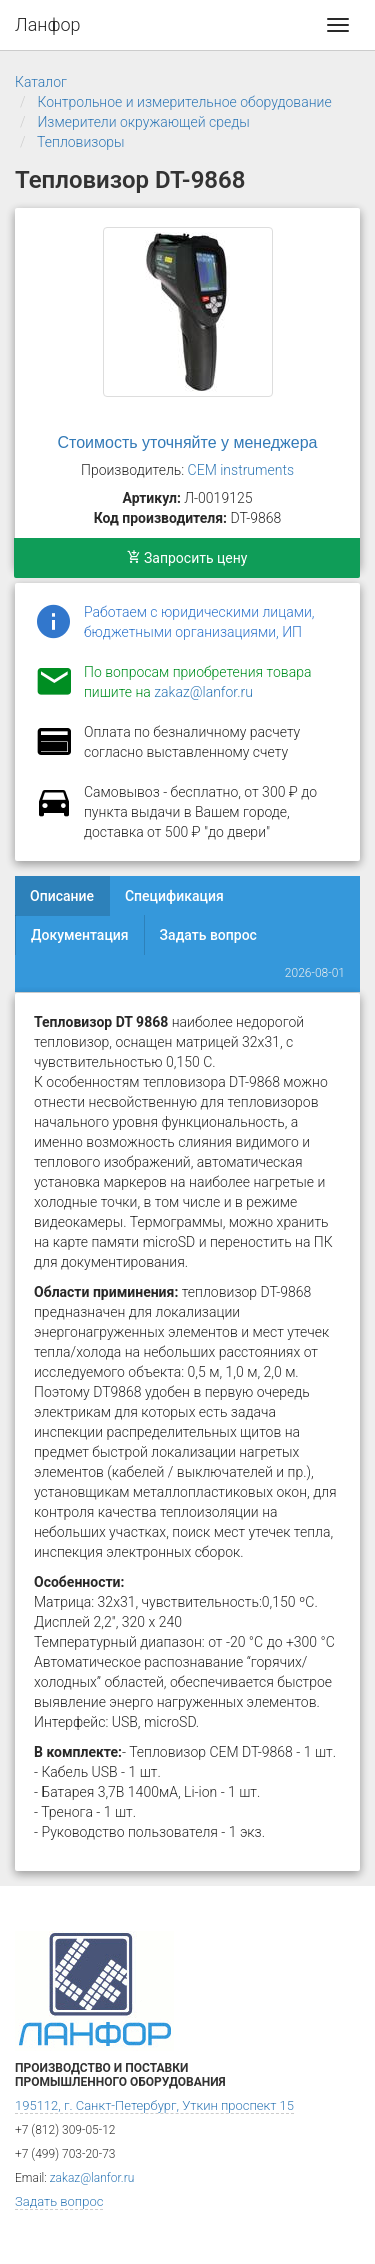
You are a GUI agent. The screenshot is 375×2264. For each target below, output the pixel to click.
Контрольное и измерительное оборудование (184, 102)
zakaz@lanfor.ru (203, 692)
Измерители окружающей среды (143, 122)
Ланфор (48, 24)
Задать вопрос (208, 935)
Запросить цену (187, 558)
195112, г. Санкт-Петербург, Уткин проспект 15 (154, 2105)
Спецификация (174, 896)
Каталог (41, 82)
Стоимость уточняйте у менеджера (188, 442)
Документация (80, 935)
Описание (62, 896)
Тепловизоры (80, 142)
